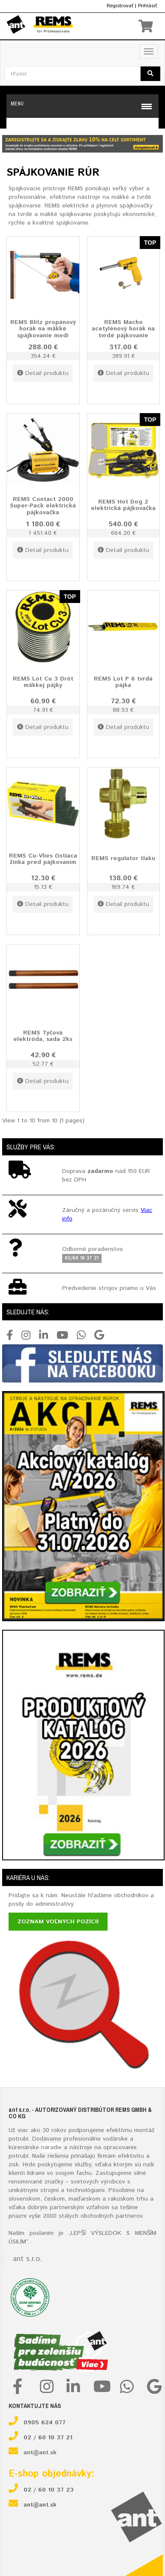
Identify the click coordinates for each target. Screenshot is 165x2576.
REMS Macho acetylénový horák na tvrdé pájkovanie (123, 328)
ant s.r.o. (27, 2258)
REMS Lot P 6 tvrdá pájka (123, 682)
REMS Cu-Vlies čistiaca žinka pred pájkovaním (43, 859)
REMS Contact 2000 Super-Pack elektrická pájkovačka (43, 505)
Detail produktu (43, 373)
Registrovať (120, 5)
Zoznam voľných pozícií (58, 1921)
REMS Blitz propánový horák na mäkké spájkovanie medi (43, 328)
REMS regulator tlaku (123, 858)
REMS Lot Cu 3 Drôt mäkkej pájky (43, 682)
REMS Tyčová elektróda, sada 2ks (42, 1036)
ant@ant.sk (40, 2452)
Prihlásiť (147, 5)
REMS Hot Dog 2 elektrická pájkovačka (123, 505)
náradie (51, 2147)
